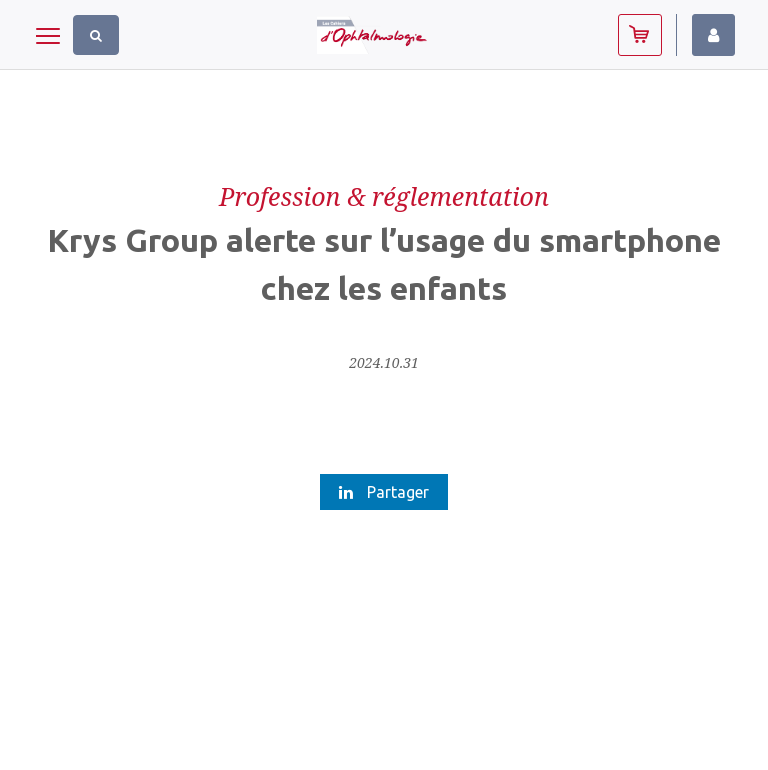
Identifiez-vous (713, 35)
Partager (384, 492)
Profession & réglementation (384, 196)
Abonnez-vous (640, 35)
